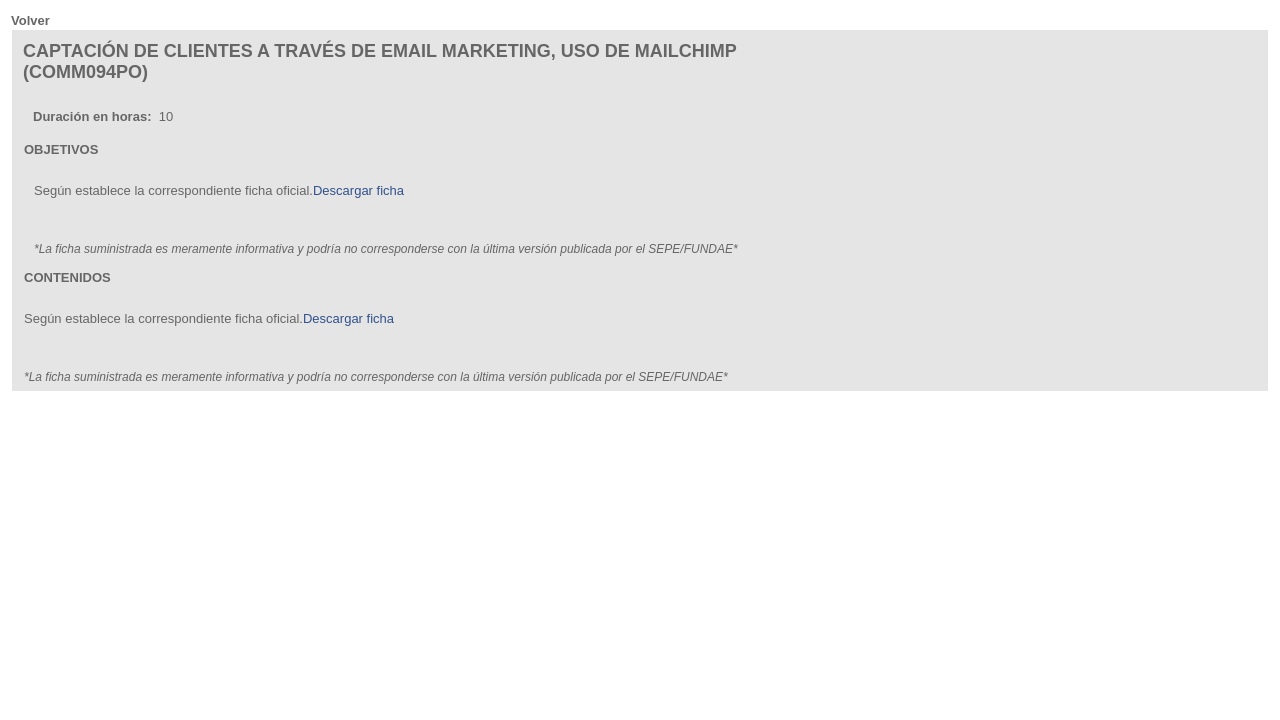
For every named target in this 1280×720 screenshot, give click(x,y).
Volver (30, 20)
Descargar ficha (358, 190)
